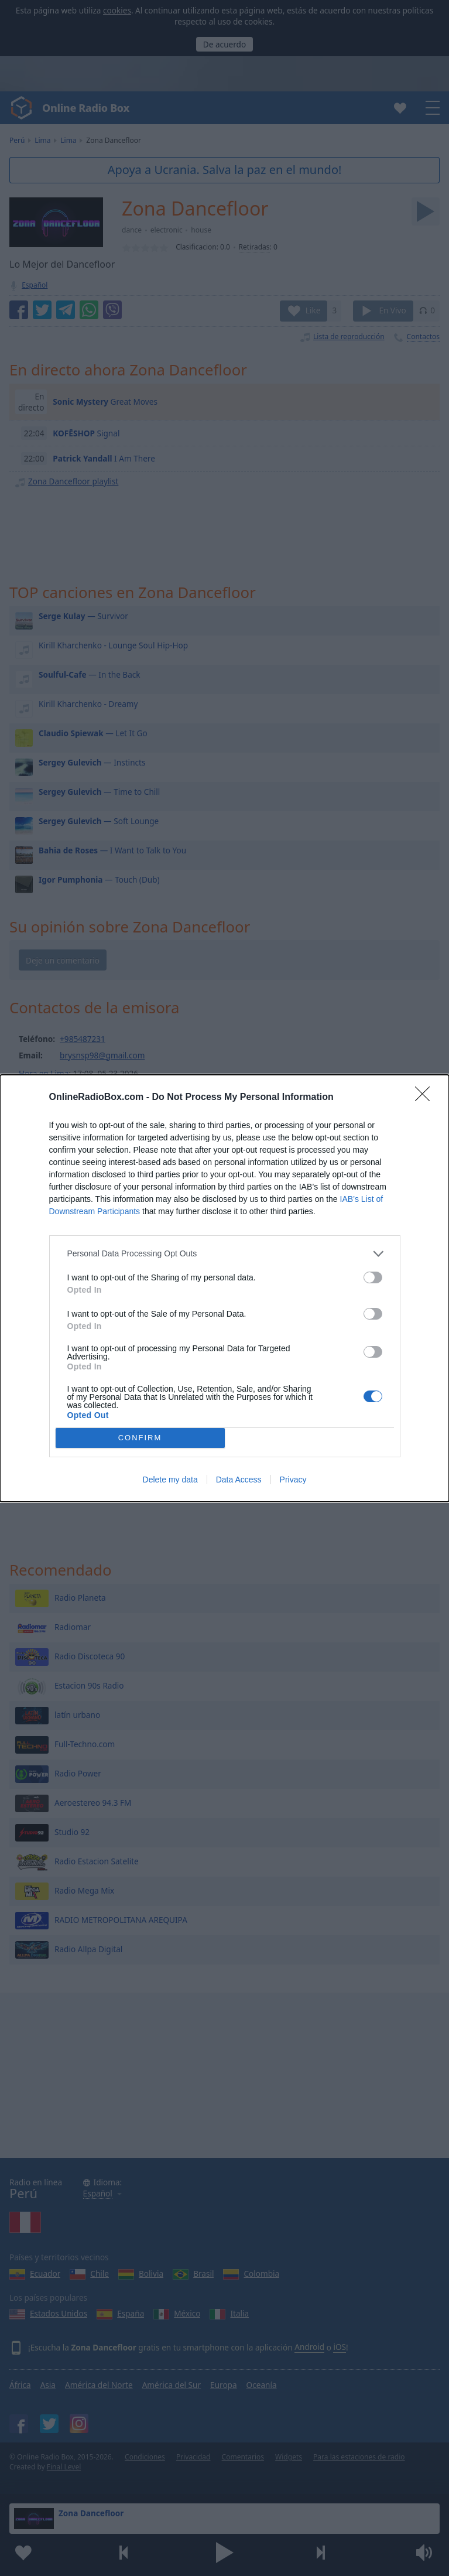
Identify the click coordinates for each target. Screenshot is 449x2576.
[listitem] (224, 1254)
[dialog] (224, 1288)
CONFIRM (140, 1437)
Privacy (293, 1479)
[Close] (426, 1098)
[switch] (373, 1277)
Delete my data (170, 1479)
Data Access (239, 1479)
